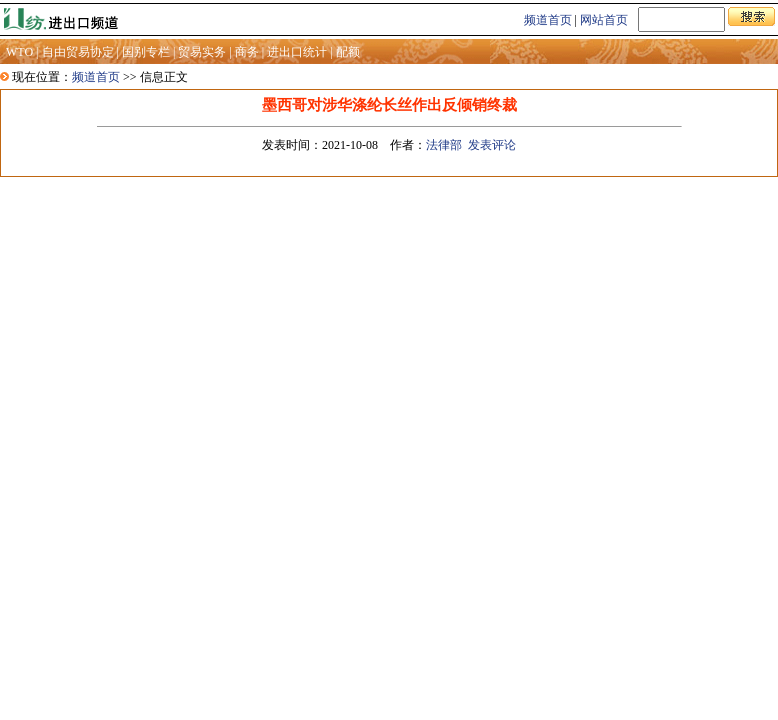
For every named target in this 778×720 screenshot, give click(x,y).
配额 (348, 52)
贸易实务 (202, 52)
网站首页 (604, 20)
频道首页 (548, 20)
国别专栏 (146, 52)
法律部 (444, 145)
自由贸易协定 (78, 52)
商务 (247, 52)
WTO (19, 52)
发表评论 (492, 145)
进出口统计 (297, 52)
